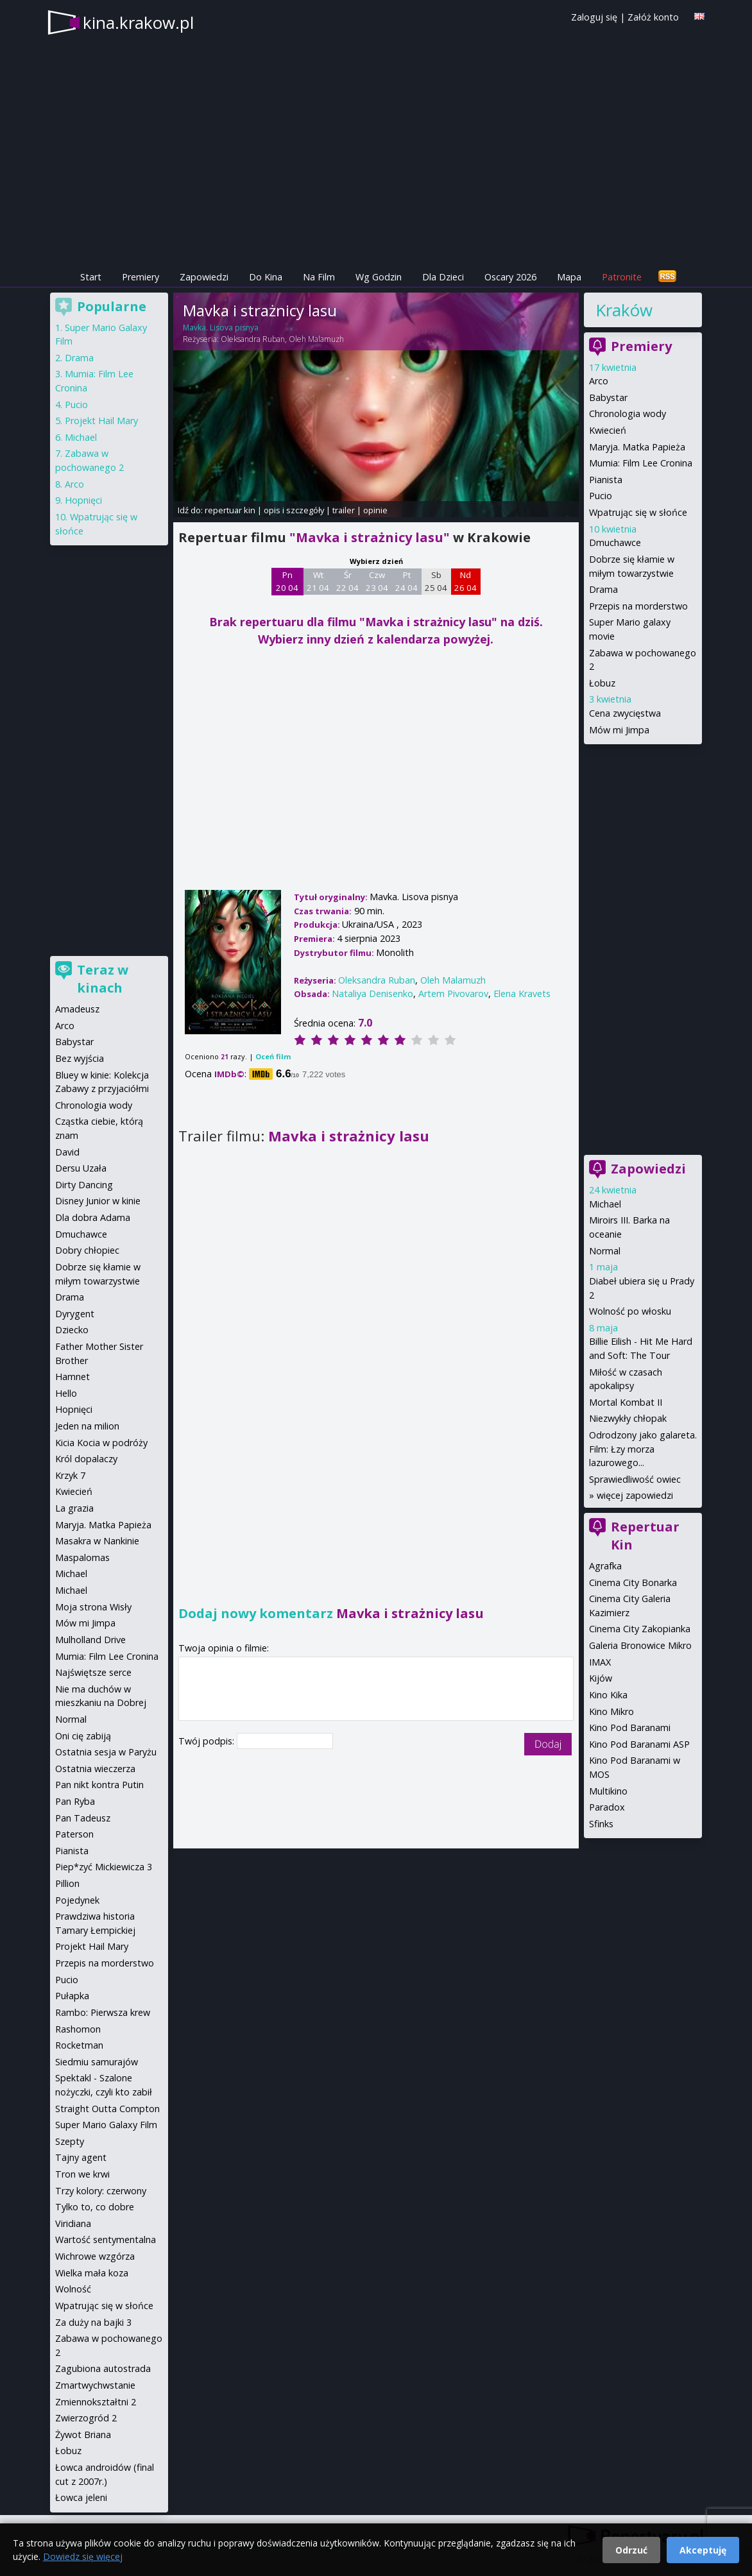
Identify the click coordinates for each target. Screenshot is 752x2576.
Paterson (74, 1834)
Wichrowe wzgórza (95, 2256)
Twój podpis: (207, 1741)
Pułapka (72, 1996)
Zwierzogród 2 (86, 2418)
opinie (375, 510)
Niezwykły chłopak (628, 1418)
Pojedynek (77, 1900)
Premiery (140, 277)
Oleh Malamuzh (316, 339)
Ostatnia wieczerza (95, 1768)
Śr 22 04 (347, 581)
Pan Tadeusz (82, 1818)
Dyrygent (74, 1314)
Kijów (600, 1678)
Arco (598, 381)
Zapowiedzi (204, 277)
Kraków (624, 309)
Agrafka (605, 1566)
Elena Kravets (522, 993)
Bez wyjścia (79, 1058)
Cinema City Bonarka (633, 1582)
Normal (604, 1251)
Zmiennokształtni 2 (95, 2402)
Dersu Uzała (81, 1168)
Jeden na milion (87, 1426)
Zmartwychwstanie (95, 2385)
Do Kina (265, 277)
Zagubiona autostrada (103, 2368)
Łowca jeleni (81, 2497)
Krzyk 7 (70, 1475)
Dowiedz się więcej (83, 2556)
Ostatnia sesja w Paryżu (106, 1752)
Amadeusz (77, 1009)
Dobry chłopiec (87, 1250)
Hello (66, 1393)
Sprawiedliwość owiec (635, 1479)
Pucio (600, 496)
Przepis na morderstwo (638, 606)
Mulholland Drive (90, 1639)
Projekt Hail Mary (101, 420)
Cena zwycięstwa (625, 713)
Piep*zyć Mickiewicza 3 (103, 1867)
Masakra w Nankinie (97, 1541)
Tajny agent (81, 2157)
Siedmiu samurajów (96, 2062)
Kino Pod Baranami (630, 1727)
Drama (603, 589)
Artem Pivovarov (453, 993)
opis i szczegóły (294, 510)
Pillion (67, 1883)
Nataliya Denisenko (372, 993)
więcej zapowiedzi (635, 1495)
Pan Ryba (75, 1801)
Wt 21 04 (318, 581)
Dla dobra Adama (92, 1217)
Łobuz (602, 683)
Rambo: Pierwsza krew (102, 2012)
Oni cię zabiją (83, 1736)
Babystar (608, 397)
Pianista (605, 479)
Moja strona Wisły (93, 1607)
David (67, 1152)
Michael (605, 1204)
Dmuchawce (615, 542)
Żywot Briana (83, 2434)
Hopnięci (83, 500)
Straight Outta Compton (107, 2109)
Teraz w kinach (102, 978)
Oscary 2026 (510, 277)
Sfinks (601, 1824)
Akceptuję (702, 2550)
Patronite (622, 277)
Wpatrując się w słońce (638, 512)
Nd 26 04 (465, 581)
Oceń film (273, 1056)
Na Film (319, 277)
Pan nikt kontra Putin (99, 1784)
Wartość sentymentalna (105, 2239)
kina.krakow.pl (138, 22)
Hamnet (72, 1376)
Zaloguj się (594, 17)
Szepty (69, 2141)
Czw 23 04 (377, 581)
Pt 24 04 (406, 581)
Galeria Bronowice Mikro (640, 1645)
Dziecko (72, 1330)
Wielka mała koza (91, 2273)
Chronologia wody (627, 413)
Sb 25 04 (436, 581)
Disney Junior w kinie (98, 1201)
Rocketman (79, 2045)
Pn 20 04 (287, 581)
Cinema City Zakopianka (639, 1629)
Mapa (569, 277)
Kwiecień (607, 430)
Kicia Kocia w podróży (101, 1443)
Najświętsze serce (93, 1672)
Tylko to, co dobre (94, 2207)
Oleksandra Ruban (253, 339)
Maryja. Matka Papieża (637, 447)
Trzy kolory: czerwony (100, 2191)
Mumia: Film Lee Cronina (640, 463)
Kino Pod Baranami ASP (639, 1744)
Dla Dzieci (443, 277)
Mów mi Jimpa (619, 730)
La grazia (74, 1508)
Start (90, 277)
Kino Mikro (611, 1711)
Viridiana (73, 2223)
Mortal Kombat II (625, 1402)
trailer (343, 510)
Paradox (607, 1807)
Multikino (608, 1791)
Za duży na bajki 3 (93, 2322)
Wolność (73, 2289)
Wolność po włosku (630, 1311)
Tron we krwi (82, 2174)
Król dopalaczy (86, 1459)
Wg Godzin (378, 277)
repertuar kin (230, 510)
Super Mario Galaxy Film (106, 2125)
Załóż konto (653, 17)
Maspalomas (82, 1557)
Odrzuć (631, 2550)
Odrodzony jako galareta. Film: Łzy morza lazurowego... (643, 1449)
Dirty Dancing (84, 1185)
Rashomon (78, 2029)
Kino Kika (608, 1695)
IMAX (600, 1662)
